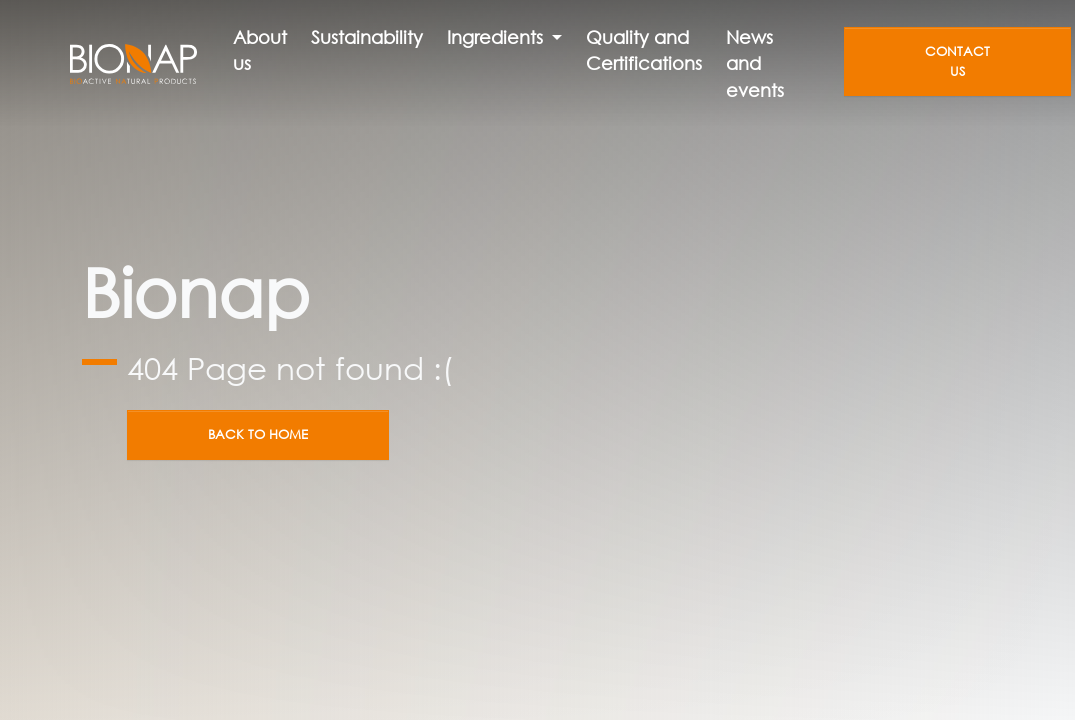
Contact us (957, 61)
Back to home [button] (258, 434)
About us (260, 50)
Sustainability (367, 37)
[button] (504, 37)
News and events (755, 63)
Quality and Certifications (644, 50)
